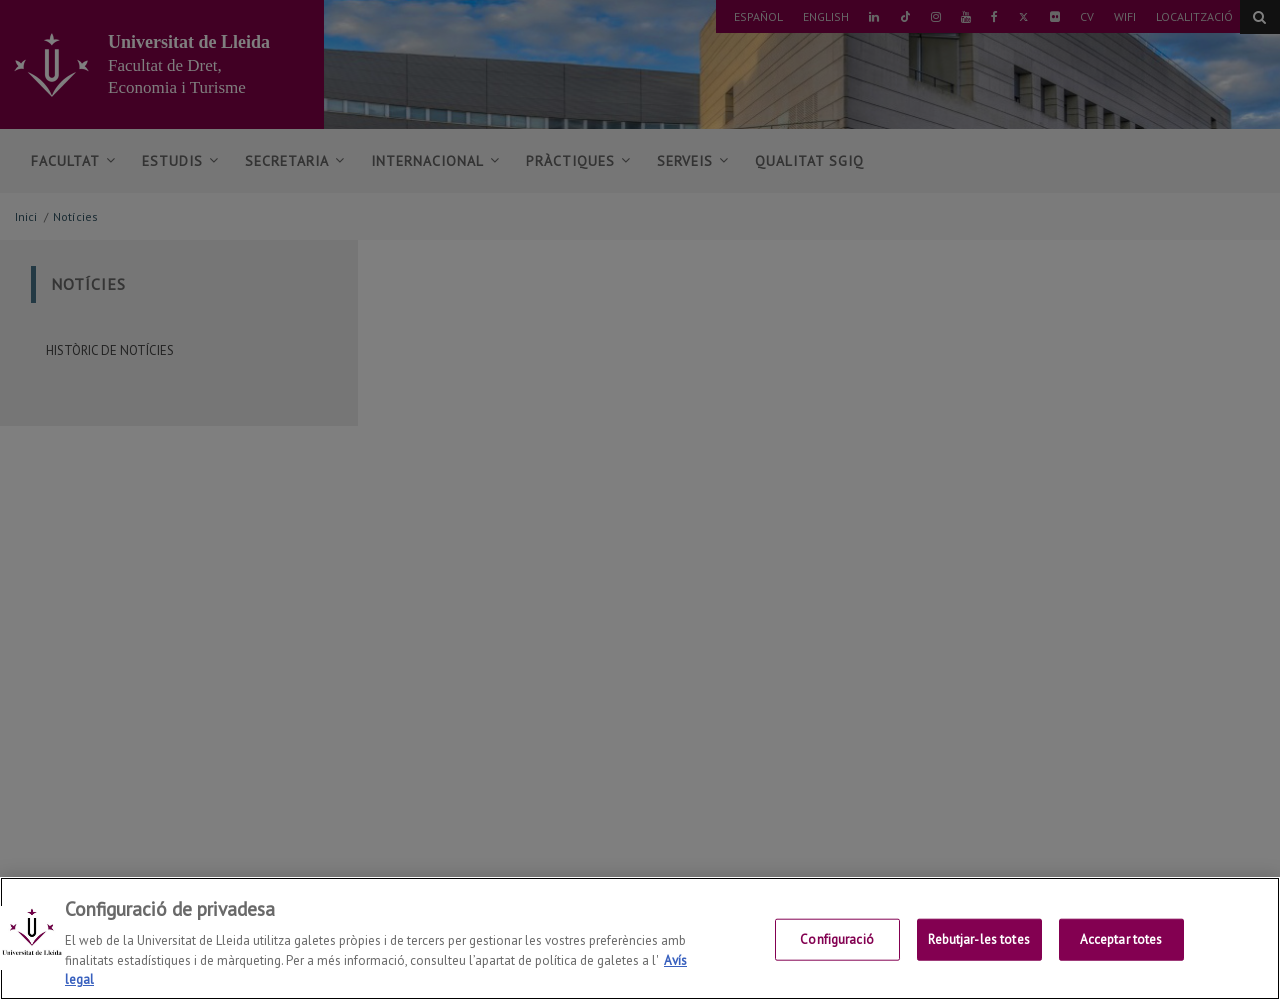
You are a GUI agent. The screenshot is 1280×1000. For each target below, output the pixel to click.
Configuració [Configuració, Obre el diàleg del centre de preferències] (837, 947)
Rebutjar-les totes (978, 947)
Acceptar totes (1121, 947)
